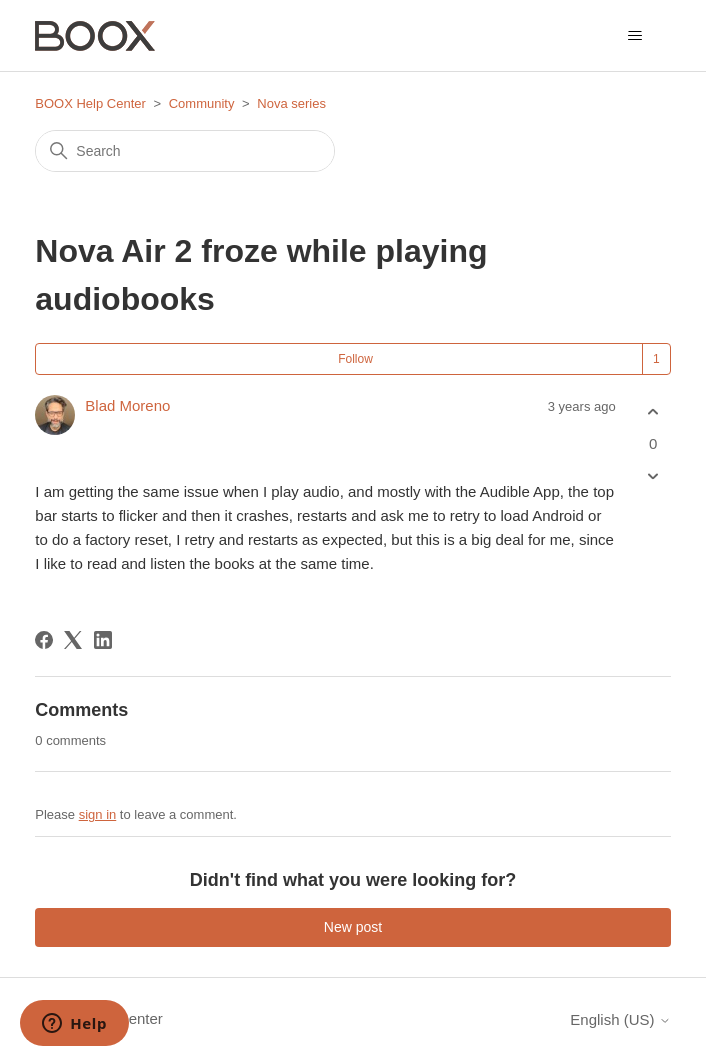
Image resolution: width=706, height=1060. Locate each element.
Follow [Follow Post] (355, 359)
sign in (98, 814)
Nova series (291, 103)
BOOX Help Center (90, 103)
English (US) (620, 1019)
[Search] (185, 151)
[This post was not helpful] (653, 475)
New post (353, 927)
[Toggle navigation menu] (635, 36)
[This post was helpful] (653, 412)
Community (202, 103)
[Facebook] (44, 640)
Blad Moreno (127, 405)
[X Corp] (73, 640)
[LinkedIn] (103, 640)
